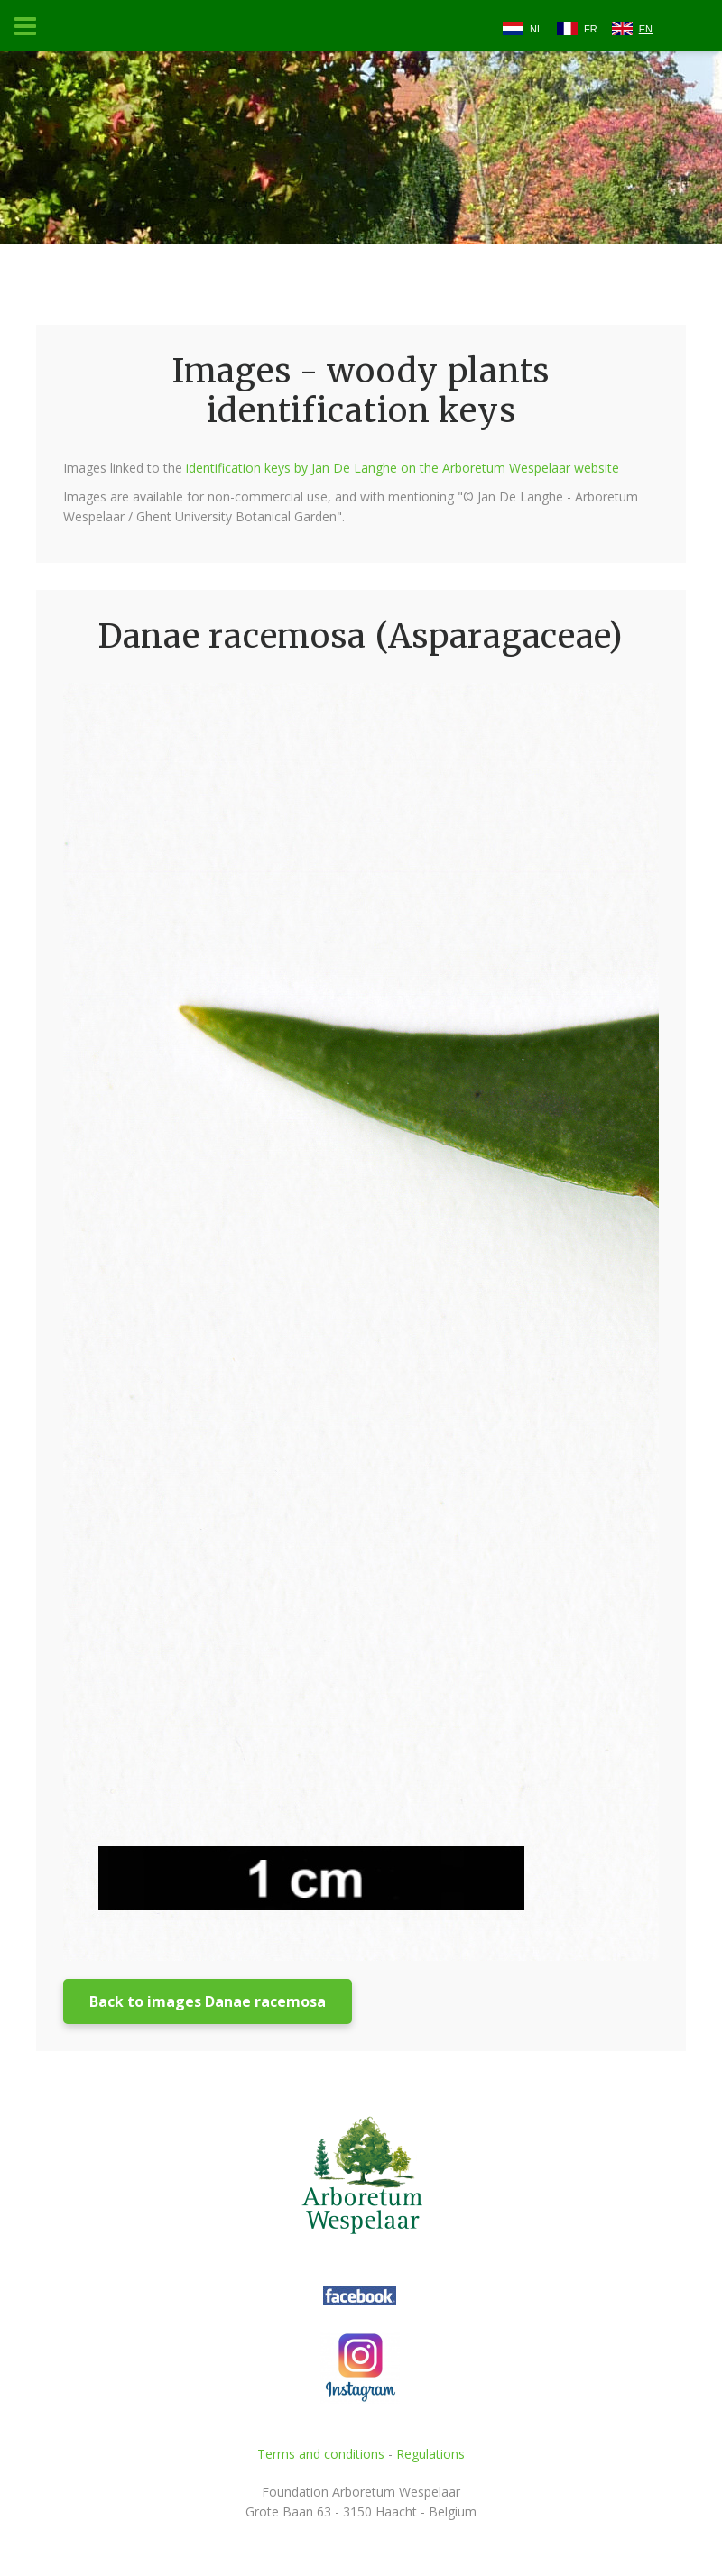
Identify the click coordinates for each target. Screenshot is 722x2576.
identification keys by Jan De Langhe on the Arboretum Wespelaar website (402, 467)
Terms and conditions (320, 2453)
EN (646, 28)
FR (590, 28)
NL (536, 28)
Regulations (430, 2453)
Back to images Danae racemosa (207, 2001)
